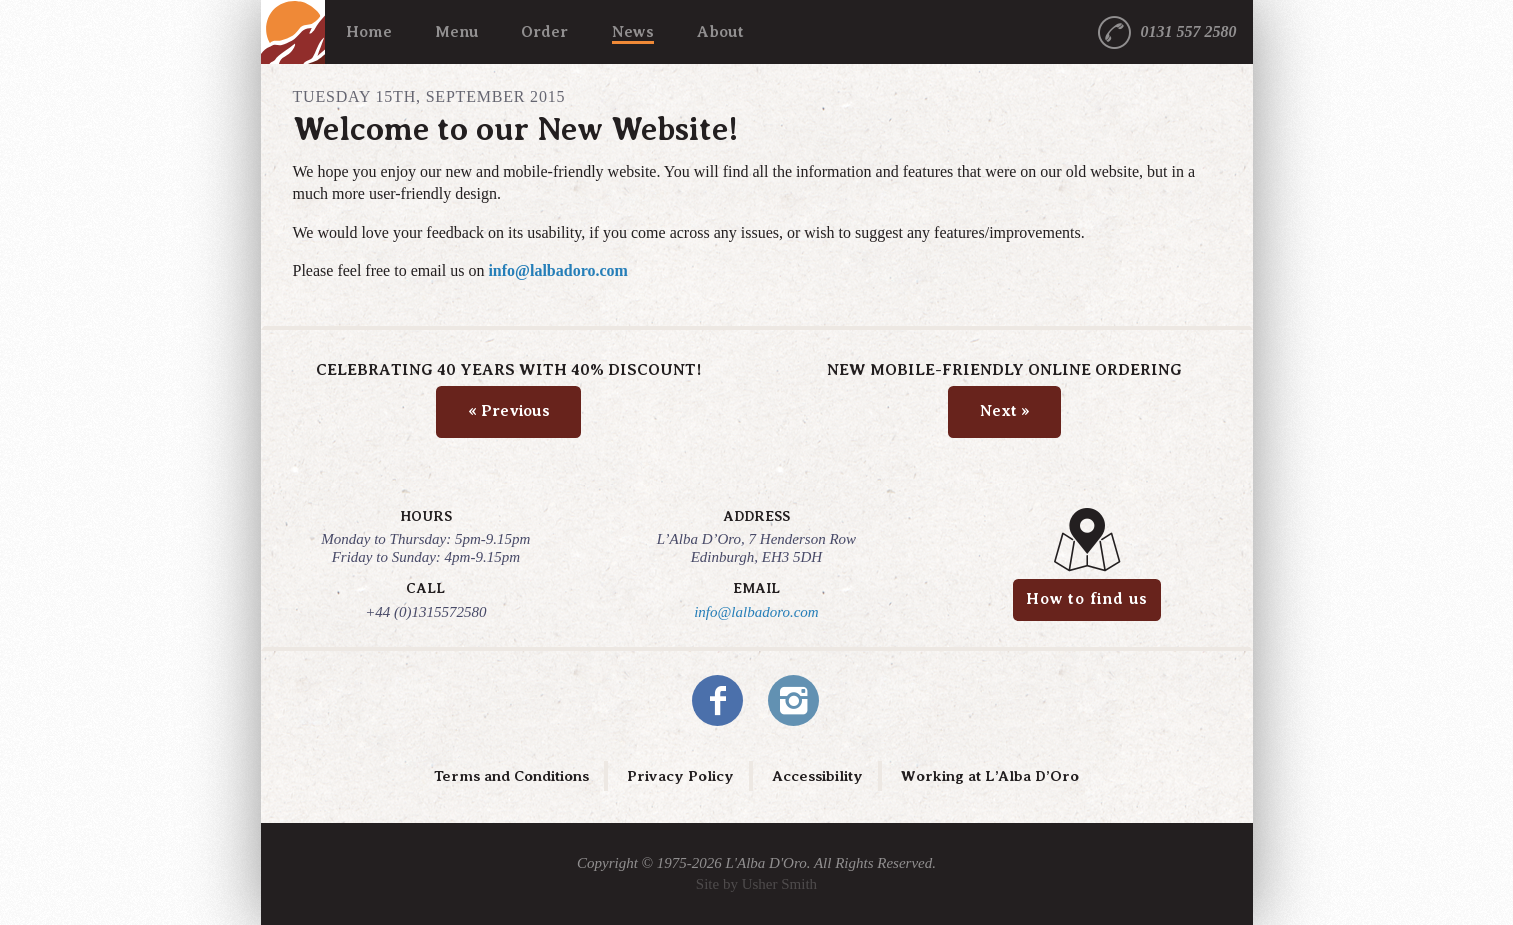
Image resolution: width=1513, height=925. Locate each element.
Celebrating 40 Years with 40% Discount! (508, 370)
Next (1005, 411)
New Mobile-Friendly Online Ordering (1004, 370)
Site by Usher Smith (756, 884)
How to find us (1087, 599)
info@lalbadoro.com (557, 270)
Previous (509, 411)
